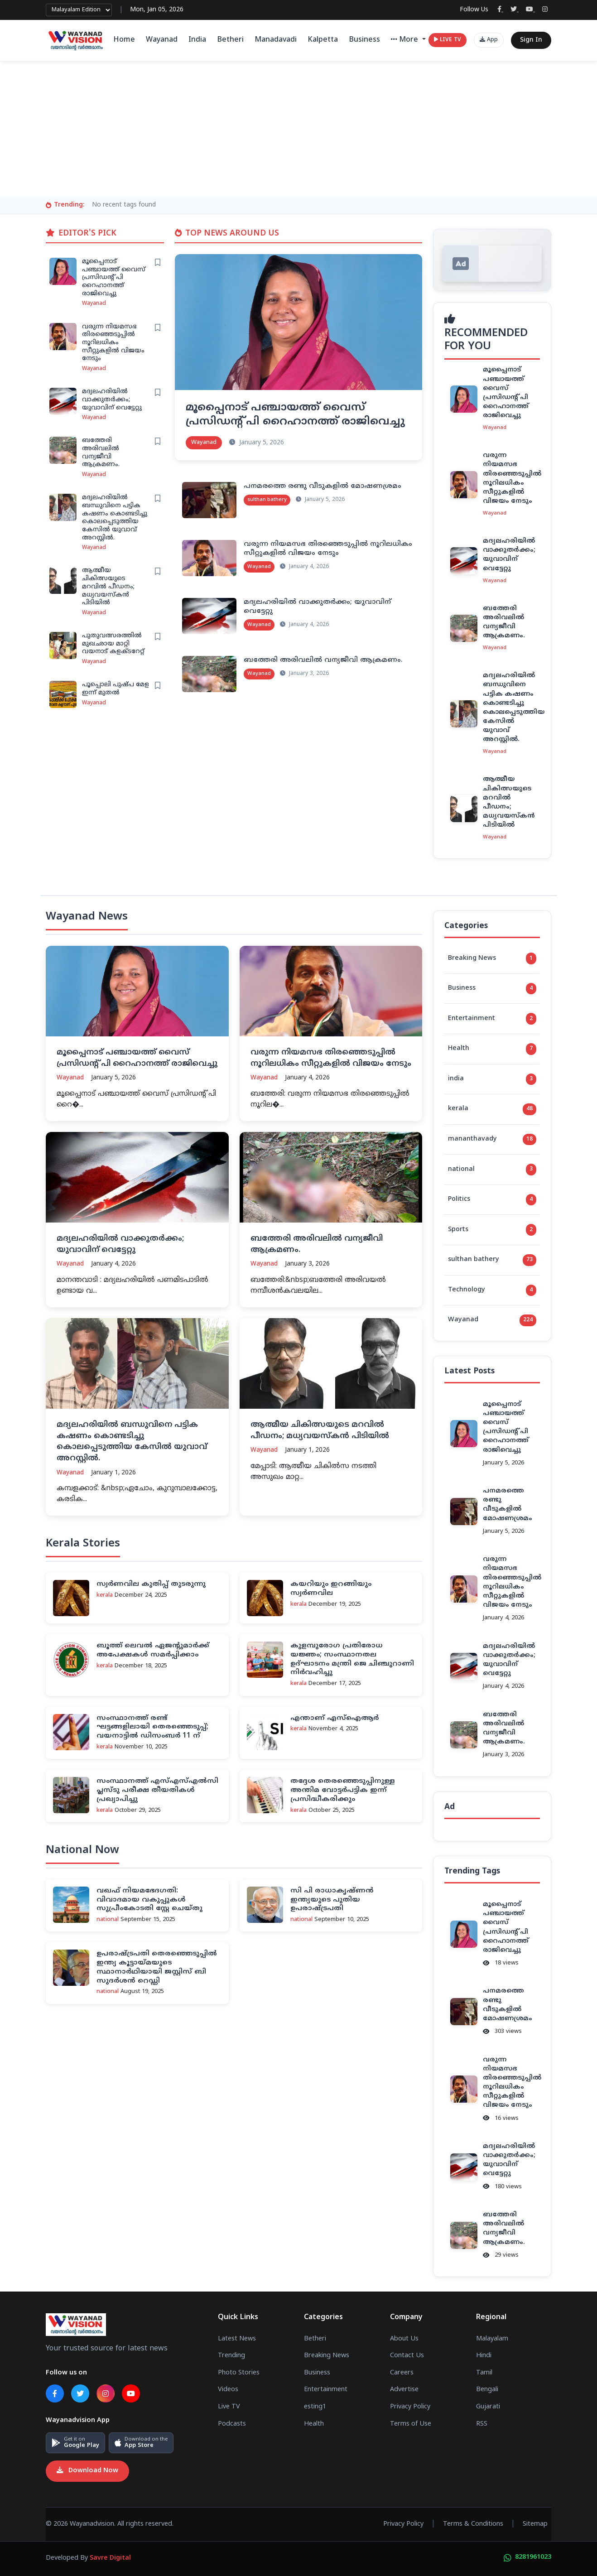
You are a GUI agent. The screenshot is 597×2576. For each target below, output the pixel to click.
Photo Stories (239, 2373)
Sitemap (535, 2524)
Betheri (230, 39)
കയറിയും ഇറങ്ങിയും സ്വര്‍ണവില (330, 1589)
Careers (402, 2373)
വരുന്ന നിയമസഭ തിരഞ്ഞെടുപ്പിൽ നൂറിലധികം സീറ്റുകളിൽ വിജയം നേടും (113, 343)
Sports (492, 1230)
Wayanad (162, 39)
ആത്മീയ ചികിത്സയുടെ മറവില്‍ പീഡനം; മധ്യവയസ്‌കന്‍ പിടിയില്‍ (108, 587)
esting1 (315, 2407)
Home (124, 39)
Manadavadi (276, 39)
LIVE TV (447, 40)
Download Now (87, 2471)
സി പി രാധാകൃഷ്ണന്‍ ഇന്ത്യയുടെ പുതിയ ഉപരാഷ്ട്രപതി (332, 1900)
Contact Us (407, 2356)
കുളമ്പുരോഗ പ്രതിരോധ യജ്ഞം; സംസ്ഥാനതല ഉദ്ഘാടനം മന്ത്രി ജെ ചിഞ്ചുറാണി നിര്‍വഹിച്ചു (352, 1659)
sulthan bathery (492, 1260)
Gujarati (488, 2407)
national (492, 1169)
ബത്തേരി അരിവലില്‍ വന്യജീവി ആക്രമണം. (101, 452)
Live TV (229, 2407)
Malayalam (492, 2339)
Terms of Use (410, 2424)
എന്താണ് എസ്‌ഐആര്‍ (334, 1718)
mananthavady (492, 1140)
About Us (404, 2339)
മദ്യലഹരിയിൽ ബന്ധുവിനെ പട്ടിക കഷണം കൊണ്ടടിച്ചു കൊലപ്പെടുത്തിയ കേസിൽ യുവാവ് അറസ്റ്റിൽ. (114, 517)
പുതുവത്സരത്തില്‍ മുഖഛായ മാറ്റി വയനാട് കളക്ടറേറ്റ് (113, 643)
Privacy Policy (410, 2407)
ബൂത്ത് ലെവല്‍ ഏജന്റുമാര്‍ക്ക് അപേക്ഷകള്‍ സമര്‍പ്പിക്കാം (152, 1650)
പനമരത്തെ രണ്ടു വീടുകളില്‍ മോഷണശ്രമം (322, 486)
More (405, 39)
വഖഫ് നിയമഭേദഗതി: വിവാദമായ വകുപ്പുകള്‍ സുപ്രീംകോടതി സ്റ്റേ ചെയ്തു (149, 1900)
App (489, 40)
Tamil (484, 2373)
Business (364, 39)
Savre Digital (110, 2558)
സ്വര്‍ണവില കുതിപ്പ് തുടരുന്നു (151, 1584)
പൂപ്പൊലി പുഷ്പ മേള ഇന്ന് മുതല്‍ (115, 689)
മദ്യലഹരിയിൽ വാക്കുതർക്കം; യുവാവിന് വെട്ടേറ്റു (112, 399)
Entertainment (492, 1019)
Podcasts (232, 2424)
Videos (228, 2390)
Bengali (487, 2390)
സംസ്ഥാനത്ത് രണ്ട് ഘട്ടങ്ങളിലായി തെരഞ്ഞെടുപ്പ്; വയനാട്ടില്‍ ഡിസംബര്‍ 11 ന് (152, 1727)
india (492, 1079)
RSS (481, 2424)
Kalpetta (323, 39)
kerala (492, 1109)
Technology (492, 1290)
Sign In (531, 40)
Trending (231, 2356)
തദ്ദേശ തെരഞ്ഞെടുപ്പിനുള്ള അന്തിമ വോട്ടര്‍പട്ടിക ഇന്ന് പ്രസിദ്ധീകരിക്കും (342, 1790)
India (197, 39)
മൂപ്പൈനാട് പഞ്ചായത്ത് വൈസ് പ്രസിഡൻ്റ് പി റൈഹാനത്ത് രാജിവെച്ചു (113, 278)
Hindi (483, 2356)
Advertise (404, 2390)
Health (492, 1049)
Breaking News (492, 958)
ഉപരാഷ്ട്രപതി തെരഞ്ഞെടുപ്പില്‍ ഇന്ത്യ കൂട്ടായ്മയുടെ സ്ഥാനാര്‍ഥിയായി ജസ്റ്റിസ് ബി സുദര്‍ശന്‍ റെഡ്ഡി (156, 1967)
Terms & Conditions (473, 2524)
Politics (492, 1200)
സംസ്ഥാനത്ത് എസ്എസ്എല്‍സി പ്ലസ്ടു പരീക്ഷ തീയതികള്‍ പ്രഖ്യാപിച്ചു (157, 1790)
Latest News (237, 2339)
